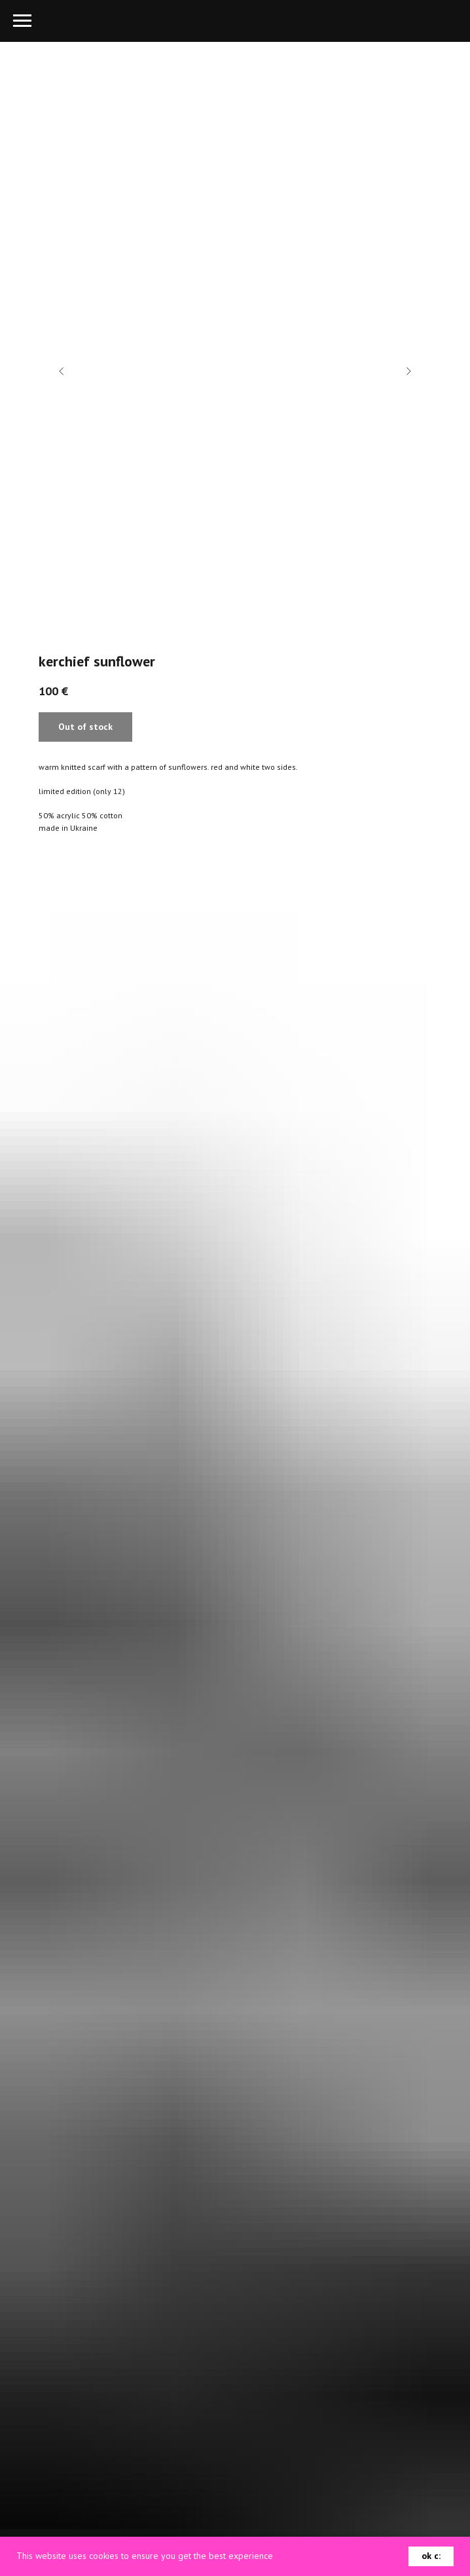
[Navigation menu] (22, 20)
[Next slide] (408, 371)
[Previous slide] (61, 371)
